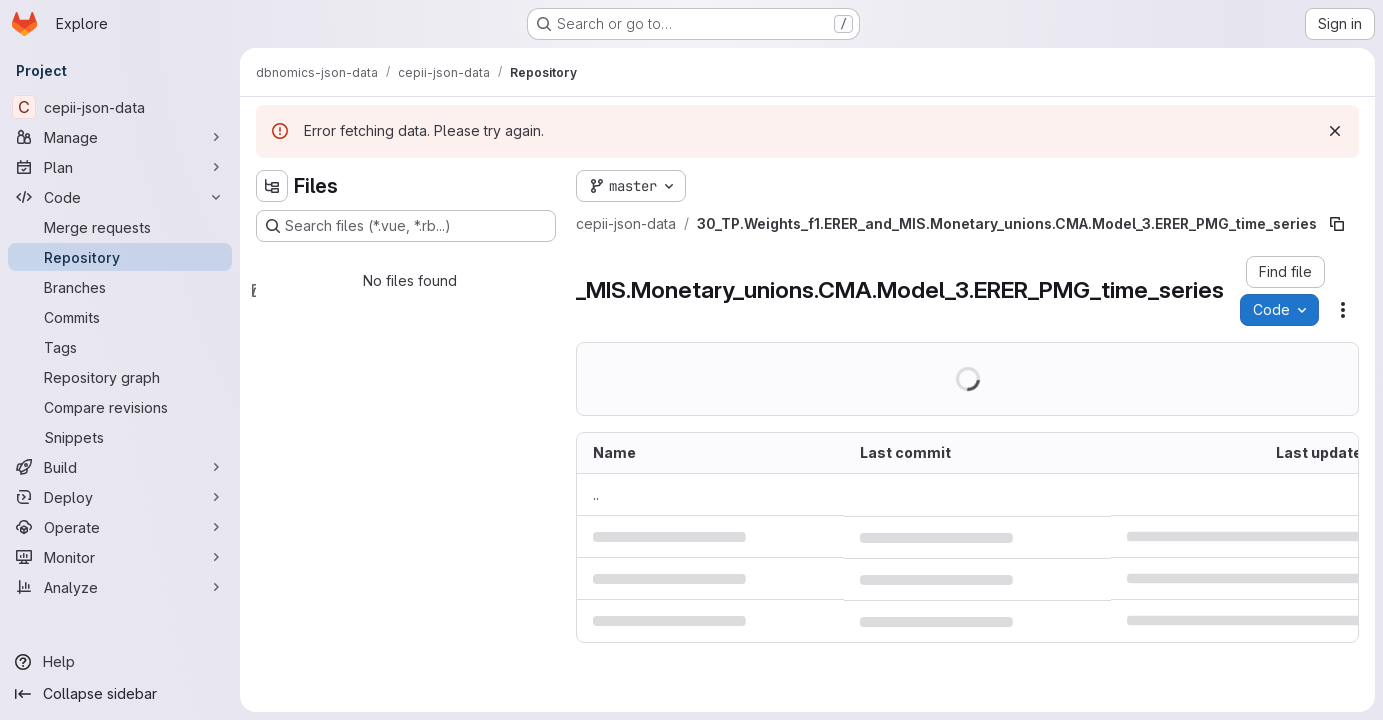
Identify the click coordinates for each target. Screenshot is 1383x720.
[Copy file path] (1337, 224)
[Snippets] (120, 437)
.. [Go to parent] (596, 494)
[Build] (120, 467)
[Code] (120, 197)
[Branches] (120, 287)
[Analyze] (120, 587)
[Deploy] (120, 497)
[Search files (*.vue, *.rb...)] (406, 226)
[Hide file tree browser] (272, 186)
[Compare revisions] (120, 407)
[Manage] (120, 137)
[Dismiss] (1335, 131)
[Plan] (120, 167)
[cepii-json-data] (120, 107)
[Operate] (120, 527)
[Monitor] (120, 557)
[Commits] (120, 317)
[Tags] (120, 347)
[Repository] (120, 257)
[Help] (120, 662)
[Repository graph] (120, 377)
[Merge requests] (120, 227)
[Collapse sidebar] (120, 694)
